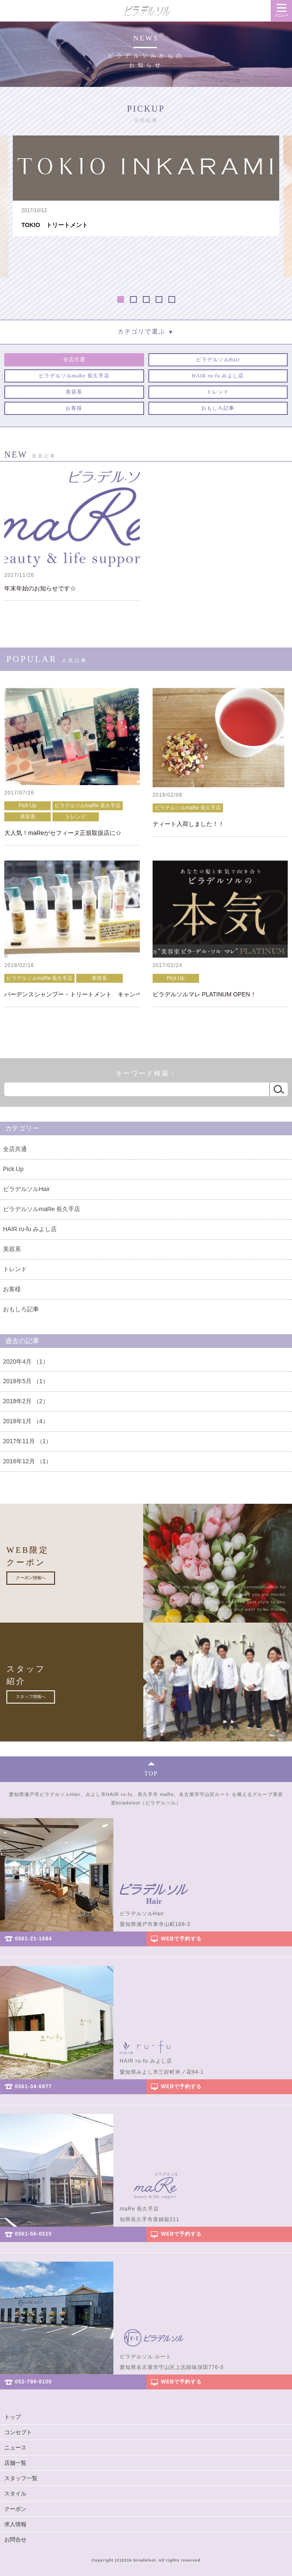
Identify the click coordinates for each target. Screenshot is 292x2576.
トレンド (75, 817)
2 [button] (133, 299)
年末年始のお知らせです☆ (40, 588)
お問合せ (15, 2539)
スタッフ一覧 (21, 2478)
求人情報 (15, 2524)
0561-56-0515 (33, 2234)
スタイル (15, 2493)
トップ (12, 2417)
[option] (146, 185)
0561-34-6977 (33, 2087)
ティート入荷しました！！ (188, 824)
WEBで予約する (181, 1939)
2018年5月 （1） (26, 1381)
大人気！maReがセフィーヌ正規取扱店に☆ (62, 833)
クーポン (15, 2509)
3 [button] (146, 299)
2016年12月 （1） (27, 1461)
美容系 (27, 817)
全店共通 (15, 1149)
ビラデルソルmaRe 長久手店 (88, 806)
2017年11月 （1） (27, 1441)
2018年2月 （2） (26, 1401)
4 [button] (159, 299)
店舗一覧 (15, 2463)
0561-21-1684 (33, 1939)
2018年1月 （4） (26, 1421)
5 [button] (171, 299)
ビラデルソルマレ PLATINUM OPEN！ (204, 994)
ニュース (15, 2447)
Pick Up (27, 806)
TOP (151, 1773)
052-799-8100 (33, 2382)
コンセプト (18, 2432)
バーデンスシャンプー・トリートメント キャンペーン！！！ (72, 994)
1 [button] (120, 299)
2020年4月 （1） (26, 1361)
